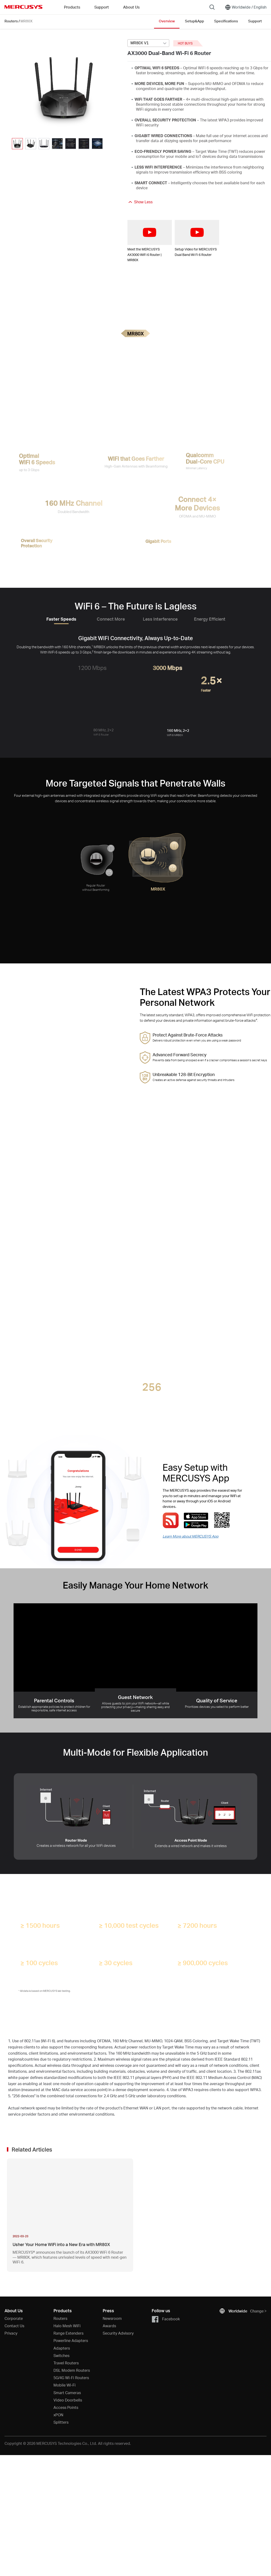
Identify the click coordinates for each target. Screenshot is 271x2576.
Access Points (65, 2407)
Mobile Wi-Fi (64, 2385)
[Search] (212, 7)
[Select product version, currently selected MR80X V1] (148, 43)
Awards (109, 2325)
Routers (11, 21)
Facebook (165, 2319)
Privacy (11, 2333)
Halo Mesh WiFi (67, 2325)
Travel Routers (66, 2363)
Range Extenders (68, 2333)
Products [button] (72, 7)
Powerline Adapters (70, 2340)
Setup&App (194, 21)
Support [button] (101, 7)
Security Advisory (118, 2333)
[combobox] (148, 43)
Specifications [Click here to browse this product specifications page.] (226, 21)
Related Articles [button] (32, 2149)
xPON (58, 2414)
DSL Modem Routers (71, 2370)
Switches (61, 2355)
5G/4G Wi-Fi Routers (71, 2377)
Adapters (61, 2348)
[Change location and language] (245, 7)
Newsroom (112, 2318)
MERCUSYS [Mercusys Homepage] (24, 7)
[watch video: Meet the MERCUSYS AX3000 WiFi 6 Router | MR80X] (149, 232)
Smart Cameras (67, 2392)
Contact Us (14, 2325)
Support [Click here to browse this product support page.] (255, 21)
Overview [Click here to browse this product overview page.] (167, 21)
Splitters (60, 2422)
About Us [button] (131, 7)
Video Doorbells (67, 2400)
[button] (109, 143)
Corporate (14, 2318)
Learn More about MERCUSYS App (190, 1536)
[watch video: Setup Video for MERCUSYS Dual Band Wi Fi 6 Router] (197, 232)
